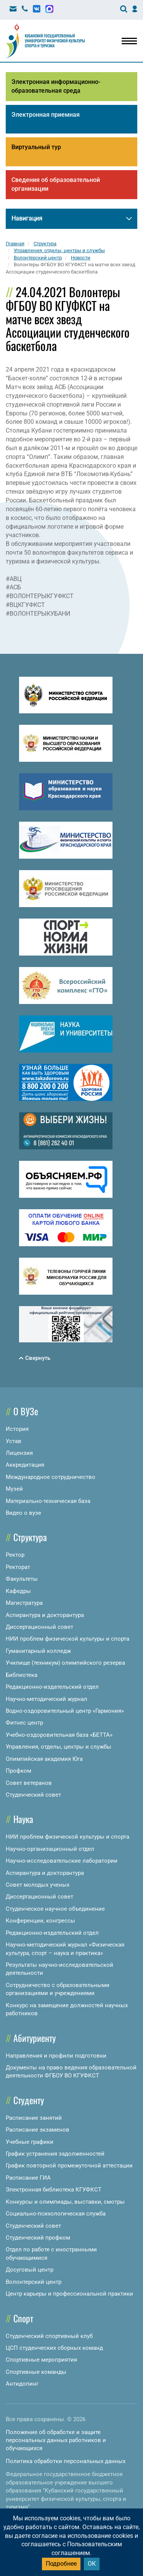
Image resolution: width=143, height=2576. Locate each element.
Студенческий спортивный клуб (49, 2336)
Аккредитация (25, 1464)
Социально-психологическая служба (56, 2213)
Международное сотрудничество (50, 1477)
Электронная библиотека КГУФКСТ (53, 2189)
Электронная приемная (45, 114)
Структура (30, 1537)
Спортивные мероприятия (41, 2359)
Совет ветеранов (29, 1783)
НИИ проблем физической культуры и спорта (67, 1638)
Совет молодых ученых (37, 1884)
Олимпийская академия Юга (44, 1758)
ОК (92, 2563)
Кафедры (18, 1591)
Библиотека (21, 1675)
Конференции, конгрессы (40, 1920)
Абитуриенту (34, 2038)
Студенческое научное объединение (55, 1908)
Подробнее (61, 2563)
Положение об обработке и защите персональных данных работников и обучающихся (56, 2440)
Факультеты (22, 1578)
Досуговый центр (29, 2269)
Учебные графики (29, 2141)
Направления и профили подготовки (56, 2055)
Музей (14, 1488)
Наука (23, 1819)
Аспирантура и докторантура (45, 1615)
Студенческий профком (38, 2237)
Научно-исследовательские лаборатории (61, 1860)
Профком (18, 1770)
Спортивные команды (36, 2371)
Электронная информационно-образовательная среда (55, 86)
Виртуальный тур (36, 147)
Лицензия (19, 1453)
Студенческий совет (33, 1794)
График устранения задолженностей (55, 2153)
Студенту (28, 2100)
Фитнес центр (24, 1722)
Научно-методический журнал (46, 1699)
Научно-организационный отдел (50, 1849)
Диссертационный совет (39, 1626)
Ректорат (18, 1567)
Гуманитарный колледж (38, 1651)
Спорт (23, 2318)
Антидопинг (22, 2383)
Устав (13, 1441)
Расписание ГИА (28, 2177)
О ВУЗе (25, 1411)
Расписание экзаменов (37, 2129)
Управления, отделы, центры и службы (58, 1746)
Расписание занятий (34, 2117)
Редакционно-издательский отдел (52, 1686)
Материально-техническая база (48, 1501)
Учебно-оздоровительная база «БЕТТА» (59, 1734)
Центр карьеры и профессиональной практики (69, 2293)
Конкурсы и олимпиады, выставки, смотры (65, 2201)
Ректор (15, 1554)
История (17, 1429)
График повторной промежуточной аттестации (69, 2165)
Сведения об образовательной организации (55, 184)
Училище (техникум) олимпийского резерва (65, 1662)
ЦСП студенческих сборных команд (54, 2347)
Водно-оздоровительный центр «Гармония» (65, 1710)
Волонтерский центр (33, 2281)
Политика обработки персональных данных (65, 2461)
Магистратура (24, 1602)
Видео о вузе (23, 1512)
